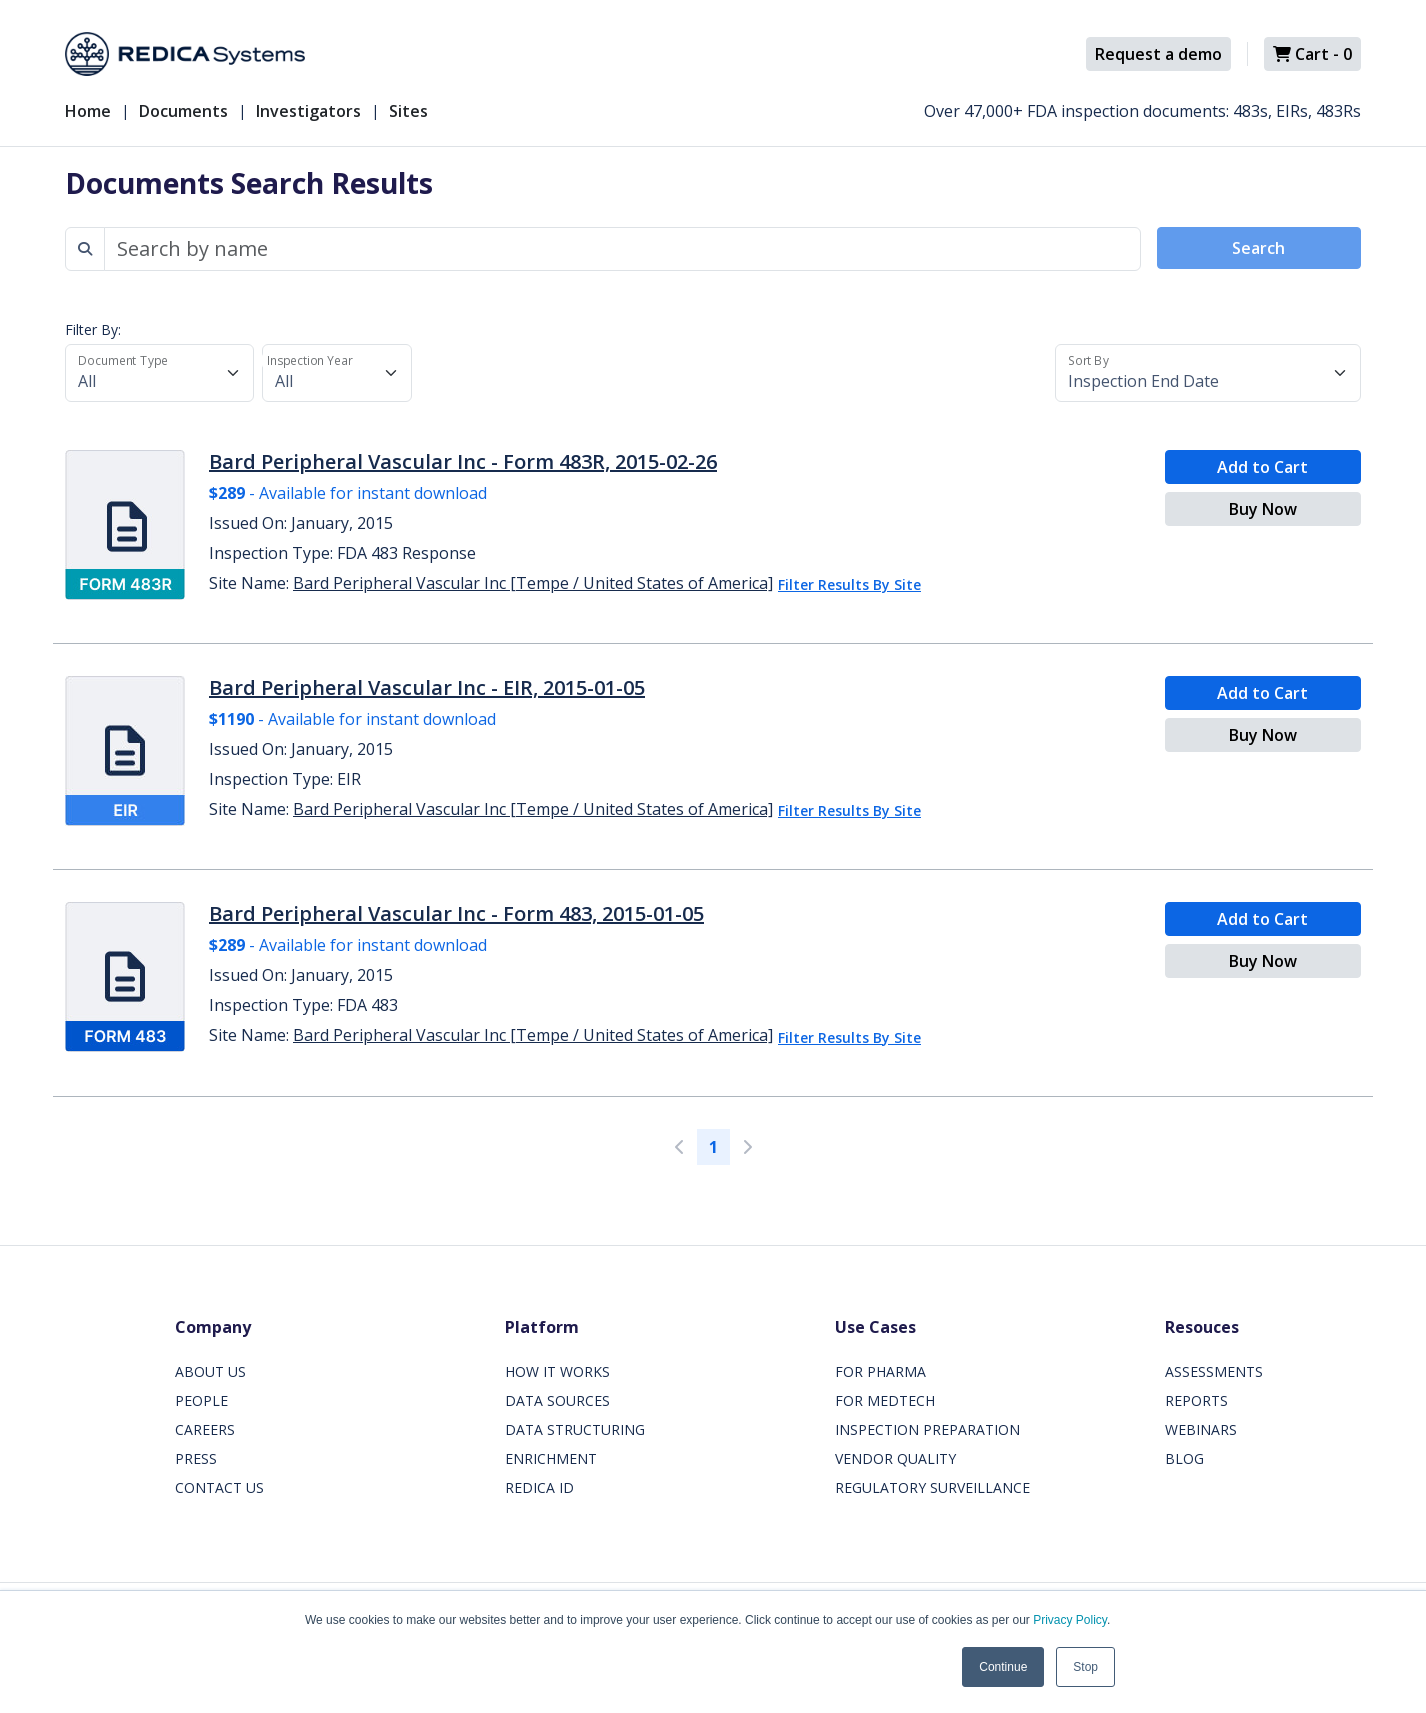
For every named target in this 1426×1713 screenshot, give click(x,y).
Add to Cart (1262, 467)
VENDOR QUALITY (895, 1458)
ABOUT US (210, 1371)
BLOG (1184, 1458)
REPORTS (1196, 1400)
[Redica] (185, 54)
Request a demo (1158, 54)
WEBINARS (1201, 1429)
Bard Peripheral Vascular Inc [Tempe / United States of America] (533, 583)
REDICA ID (539, 1487)
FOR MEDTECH (885, 1400)
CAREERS (205, 1429)
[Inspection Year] (337, 373)
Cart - (1312, 54)
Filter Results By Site (849, 584)
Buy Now (1263, 509)
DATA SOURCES (557, 1400)
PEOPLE (201, 1400)
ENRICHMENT (551, 1458)
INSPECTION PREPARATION (927, 1429)
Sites (408, 111)
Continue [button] (1003, 1667)
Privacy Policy (1070, 1620)
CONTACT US (219, 1487)
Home (88, 111)
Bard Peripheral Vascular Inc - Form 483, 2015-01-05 (456, 913)
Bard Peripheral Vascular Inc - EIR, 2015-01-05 (427, 687)
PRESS (196, 1458)
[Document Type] (159, 373)
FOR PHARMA (880, 1371)
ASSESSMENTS (1214, 1371)
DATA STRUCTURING (575, 1429)
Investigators (308, 111)
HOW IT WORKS (557, 1371)
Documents (183, 111)
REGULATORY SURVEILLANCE (932, 1487)
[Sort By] (1208, 373)
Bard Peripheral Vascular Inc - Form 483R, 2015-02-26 (463, 461)
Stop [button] (1085, 1667)
